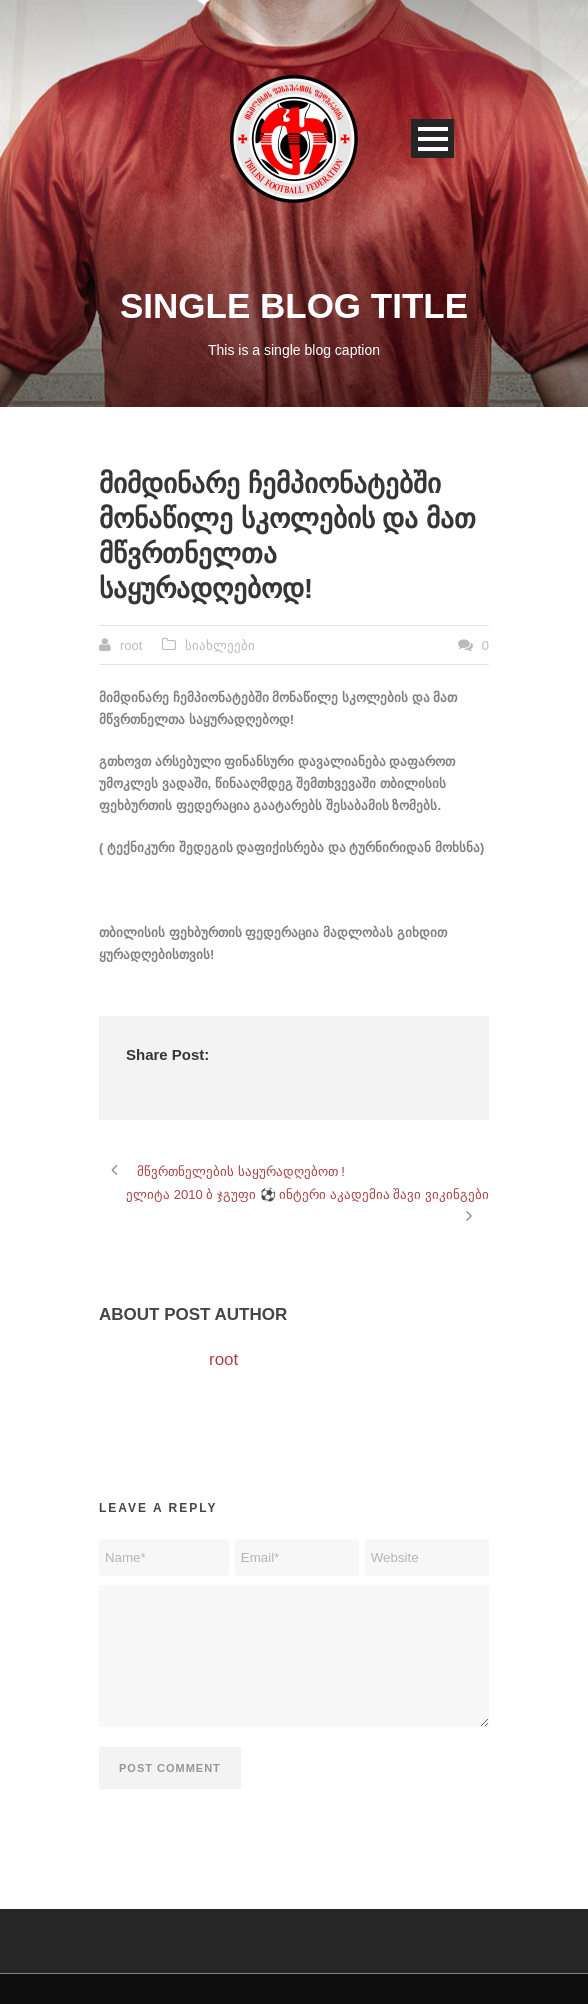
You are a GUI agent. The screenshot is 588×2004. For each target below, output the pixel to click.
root (131, 645)
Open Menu (432, 138)
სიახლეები (220, 645)
